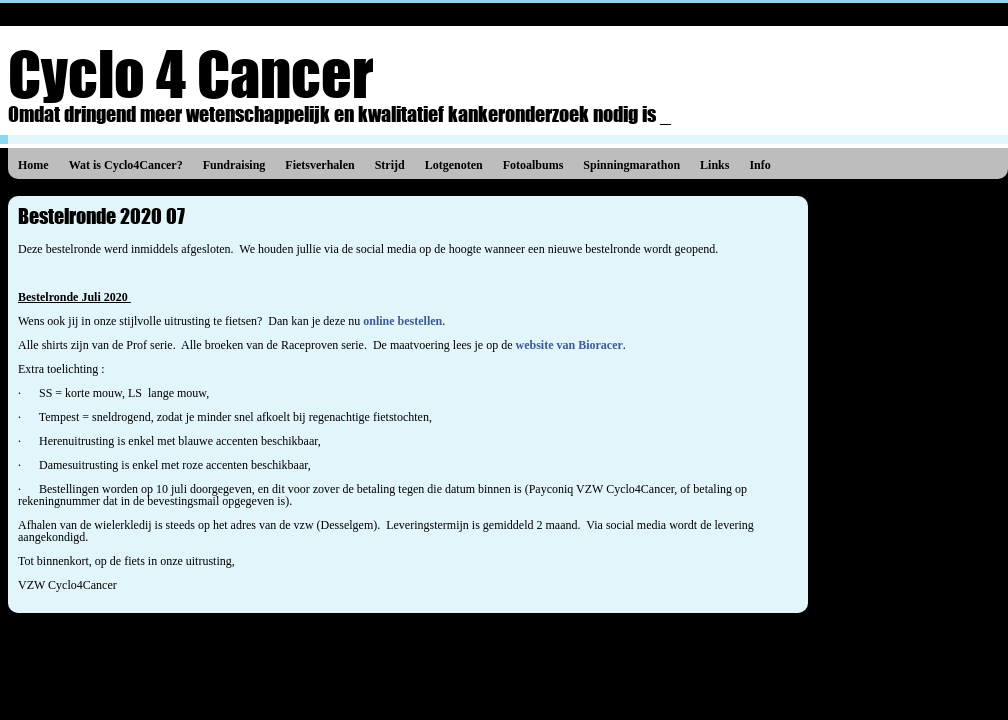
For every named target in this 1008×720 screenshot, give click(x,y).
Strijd (390, 165)
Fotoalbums (533, 165)
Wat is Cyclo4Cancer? (126, 165)
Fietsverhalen (319, 165)
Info (759, 165)
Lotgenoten (454, 165)
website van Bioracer (569, 345)
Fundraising (234, 165)
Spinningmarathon (631, 165)
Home (33, 165)
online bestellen (402, 321)
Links (714, 165)
